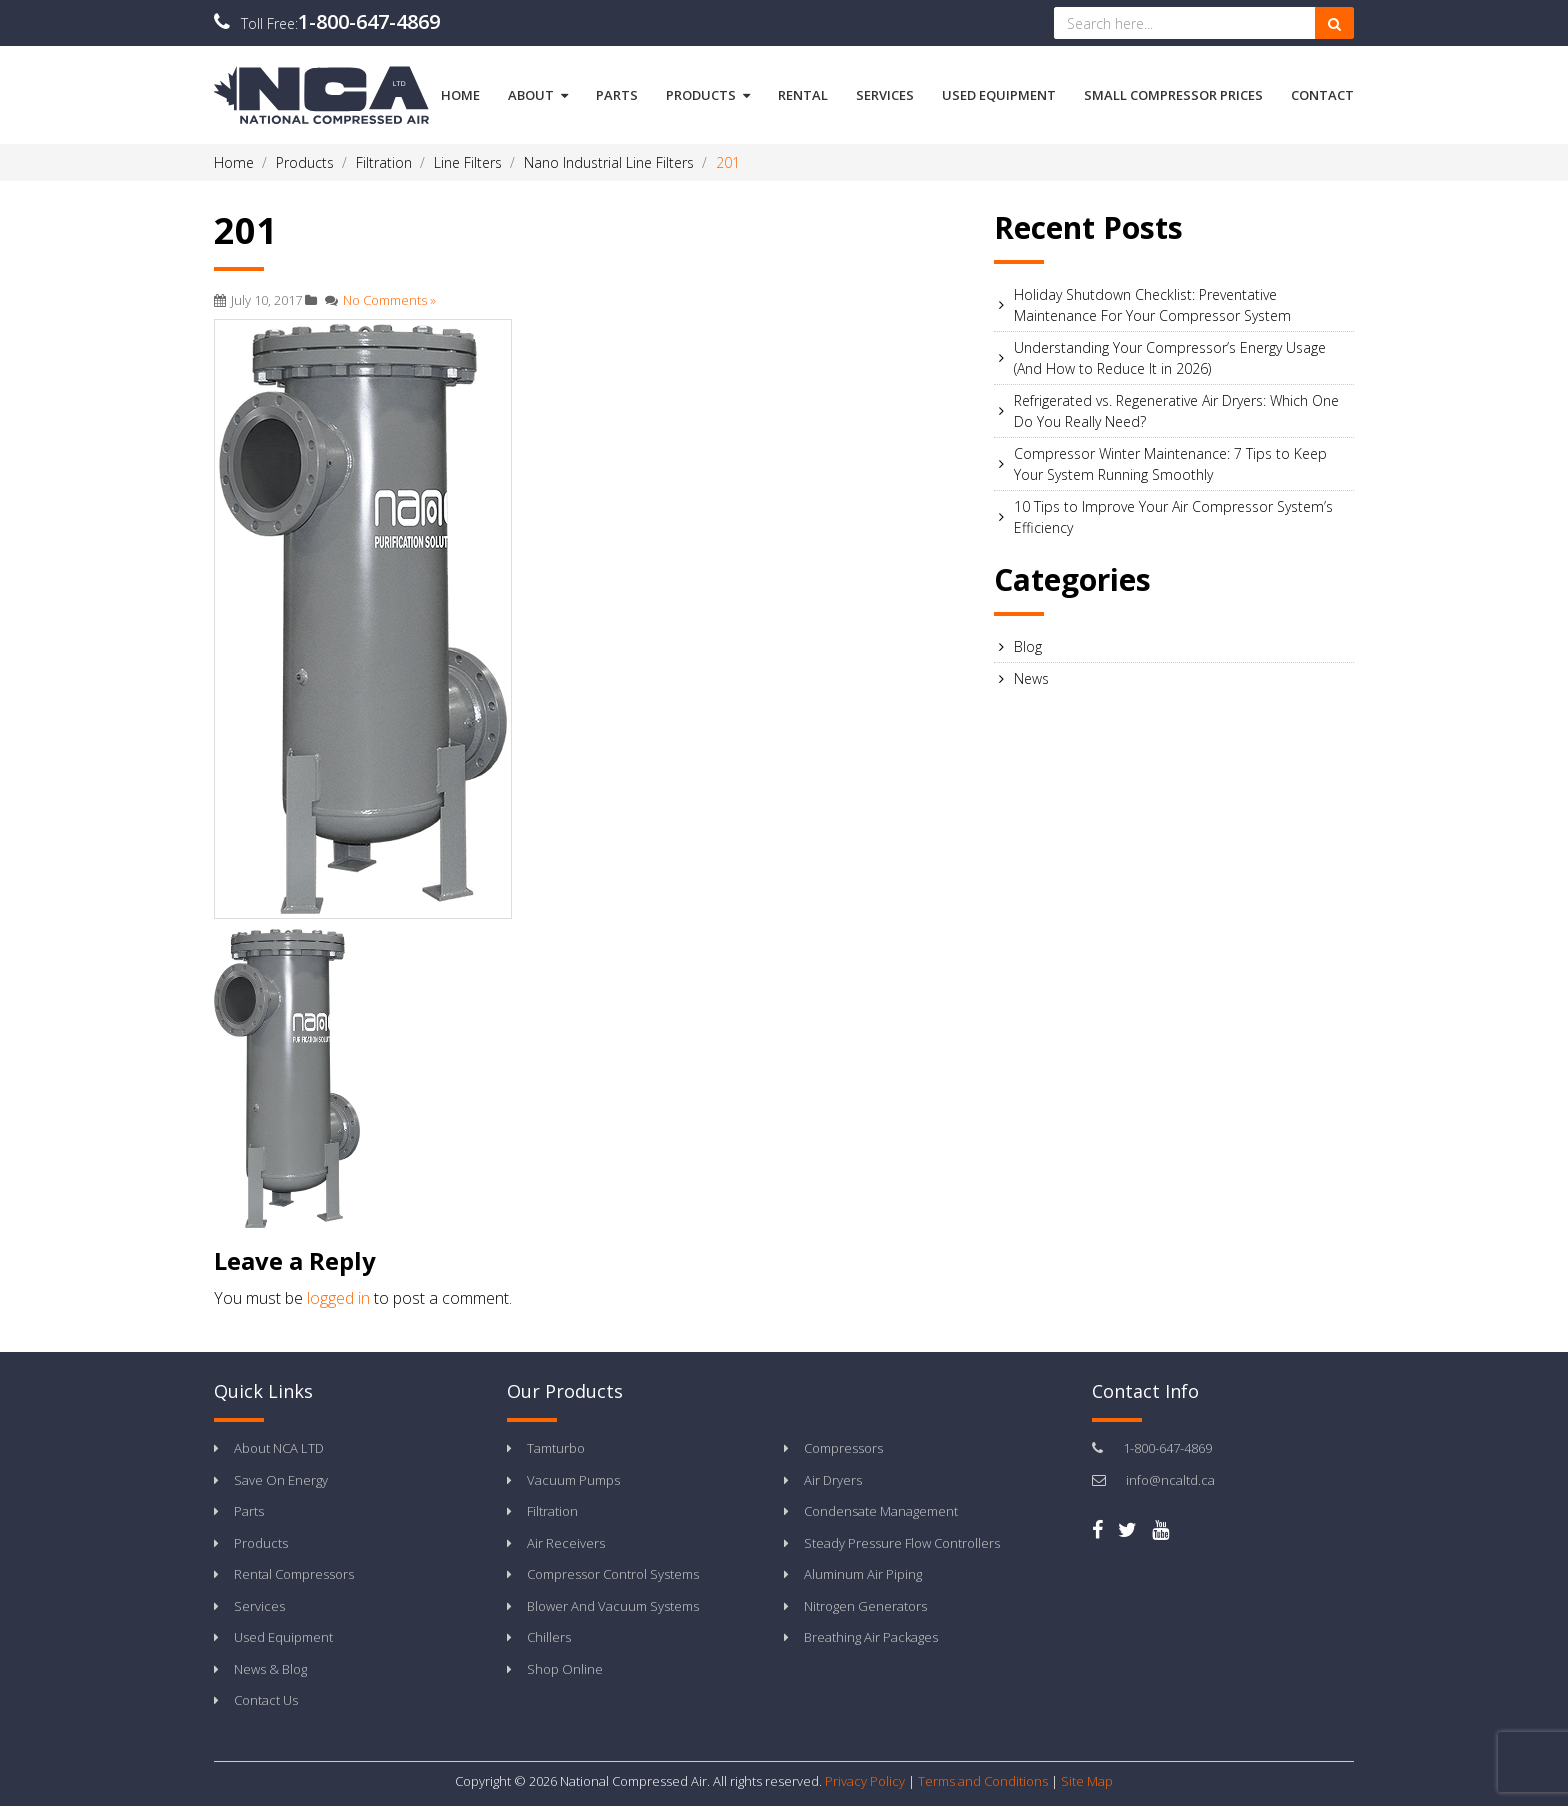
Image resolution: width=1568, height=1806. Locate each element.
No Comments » (389, 300)
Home (460, 95)
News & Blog (270, 1669)
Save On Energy (281, 1480)
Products (708, 95)
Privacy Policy (865, 1781)
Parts (617, 95)
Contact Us (266, 1700)
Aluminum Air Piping (863, 1574)
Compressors (843, 1448)
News (1031, 678)
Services (885, 95)
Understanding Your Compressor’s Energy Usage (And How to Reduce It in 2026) (1170, 358)
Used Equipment (999, 95)
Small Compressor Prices (1173, 95)
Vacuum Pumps (573, 1480)
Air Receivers (566, 1543)
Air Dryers (833, 1480)
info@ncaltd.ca (1170, 1480)
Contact (1322, 95)
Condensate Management (881, 1511)
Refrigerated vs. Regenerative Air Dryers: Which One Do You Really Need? (1176, 411)
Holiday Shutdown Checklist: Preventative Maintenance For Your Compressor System (1152, 305)
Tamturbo (556, 1448)
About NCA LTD (279, 1448)
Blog (1028, 646)
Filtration (552, 1511)
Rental (803, 95)
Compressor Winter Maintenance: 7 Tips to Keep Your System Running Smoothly (1170, 464)
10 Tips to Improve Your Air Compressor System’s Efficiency (1173, 517)
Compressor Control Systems (613, 1574)
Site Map (1087, 1781)
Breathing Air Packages (871, 1637)
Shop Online (565, 1669)
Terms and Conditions (983, 1781)
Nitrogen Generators (865, 1606)
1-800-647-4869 (369, 21)
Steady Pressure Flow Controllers (902, 1543)
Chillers (549, 1637)
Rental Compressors (294, 1574)
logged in (338, 1298)
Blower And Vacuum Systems (613, 1606)
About (538, 95)
